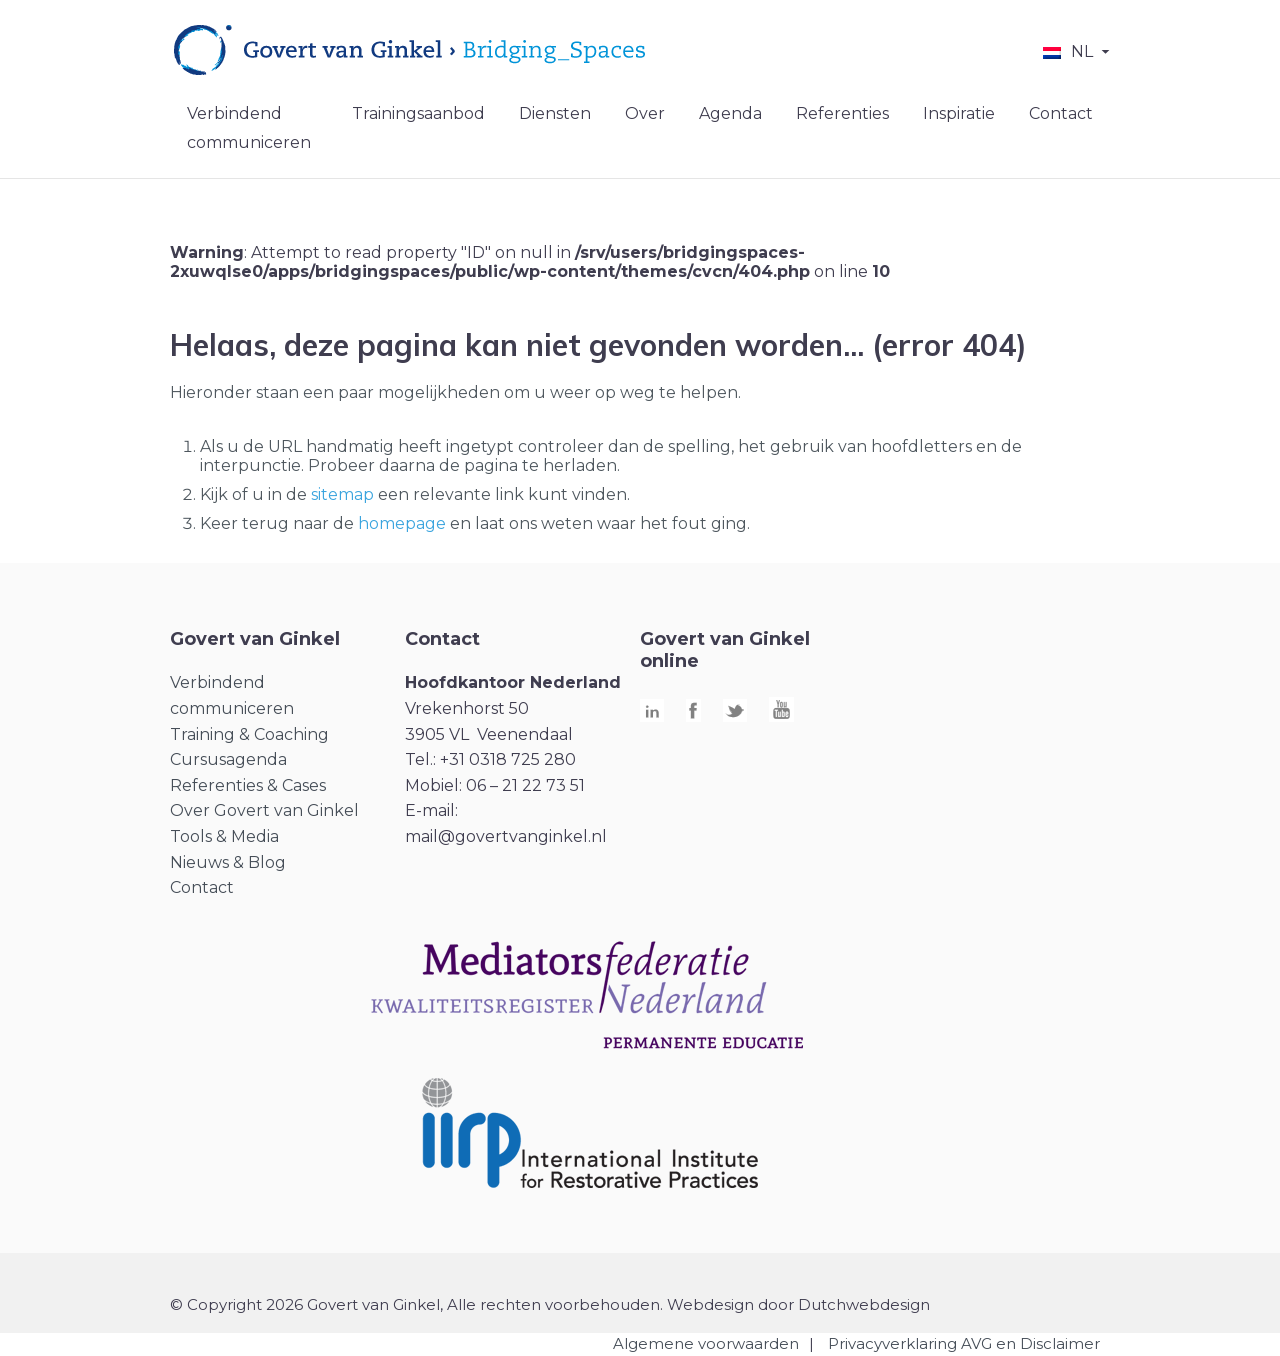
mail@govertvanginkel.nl (506, 836)
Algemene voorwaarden (706, 1343)
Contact (1061, 113)
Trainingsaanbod (418, 113)
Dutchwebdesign (864, 1304)
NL (1082, 51)
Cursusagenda (228, 759)
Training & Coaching (249, 734)
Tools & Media (224, 836)
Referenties (842, 113)
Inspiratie (959, 113)
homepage (402, 523)
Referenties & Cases (248, 785)
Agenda (730, 113)
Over (645, 113)
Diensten (555, 113)
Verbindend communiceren (249, 128)
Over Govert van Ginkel (264, 810)
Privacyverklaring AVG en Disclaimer (964, 1343)
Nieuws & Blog (228, 862)
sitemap (342, 494)
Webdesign (710, 1304)
